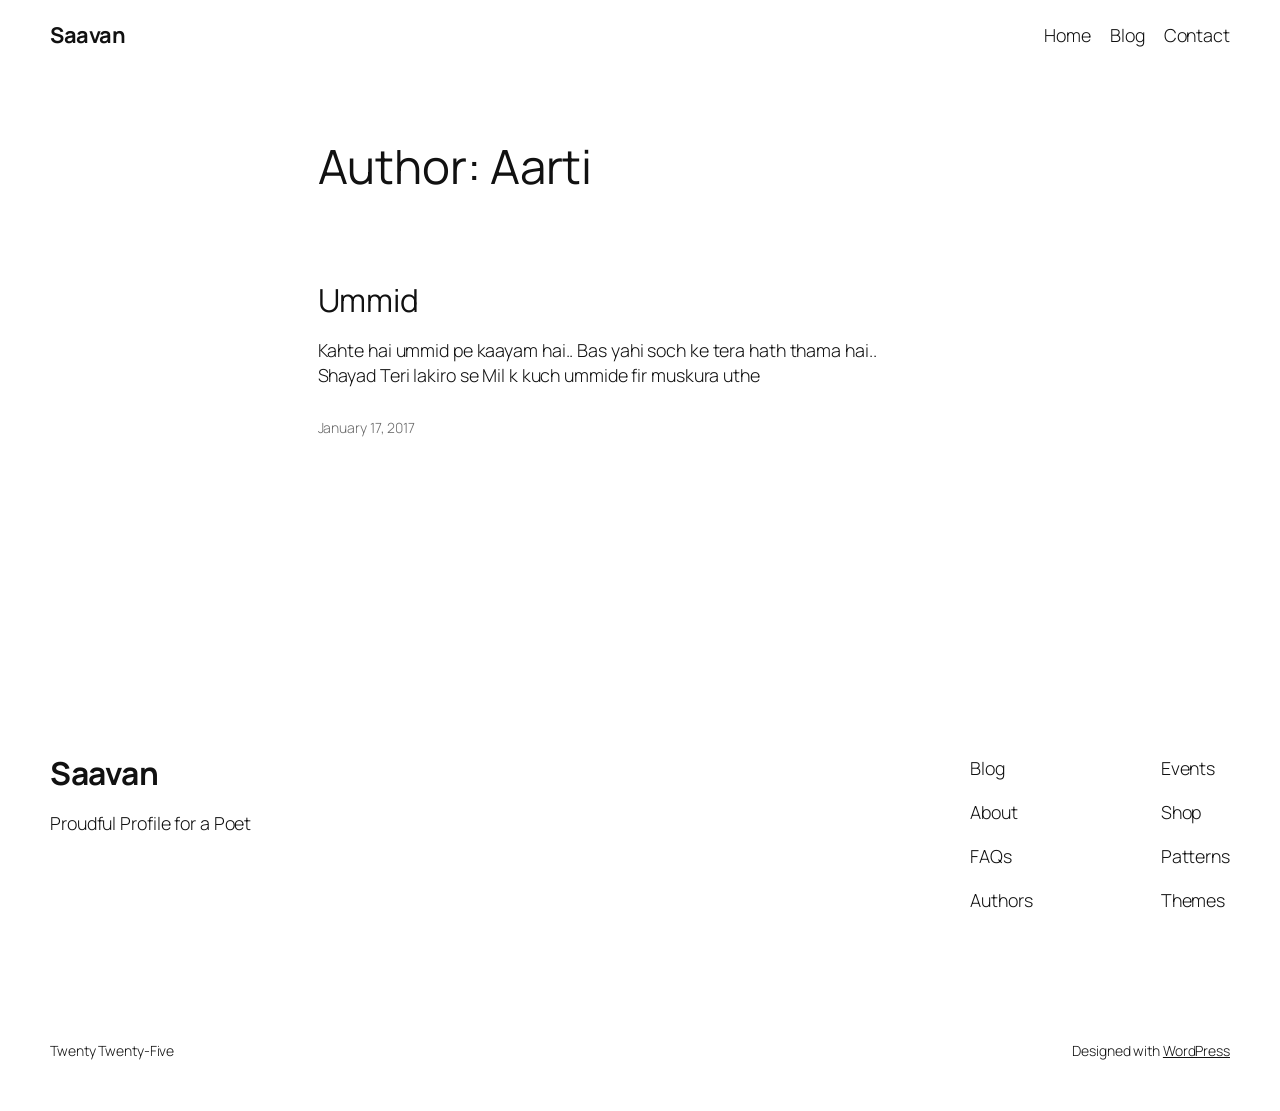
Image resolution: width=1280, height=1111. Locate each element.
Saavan (87, 35)
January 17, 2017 (366, 427)
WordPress (1196, 1050)
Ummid (369, 301)
